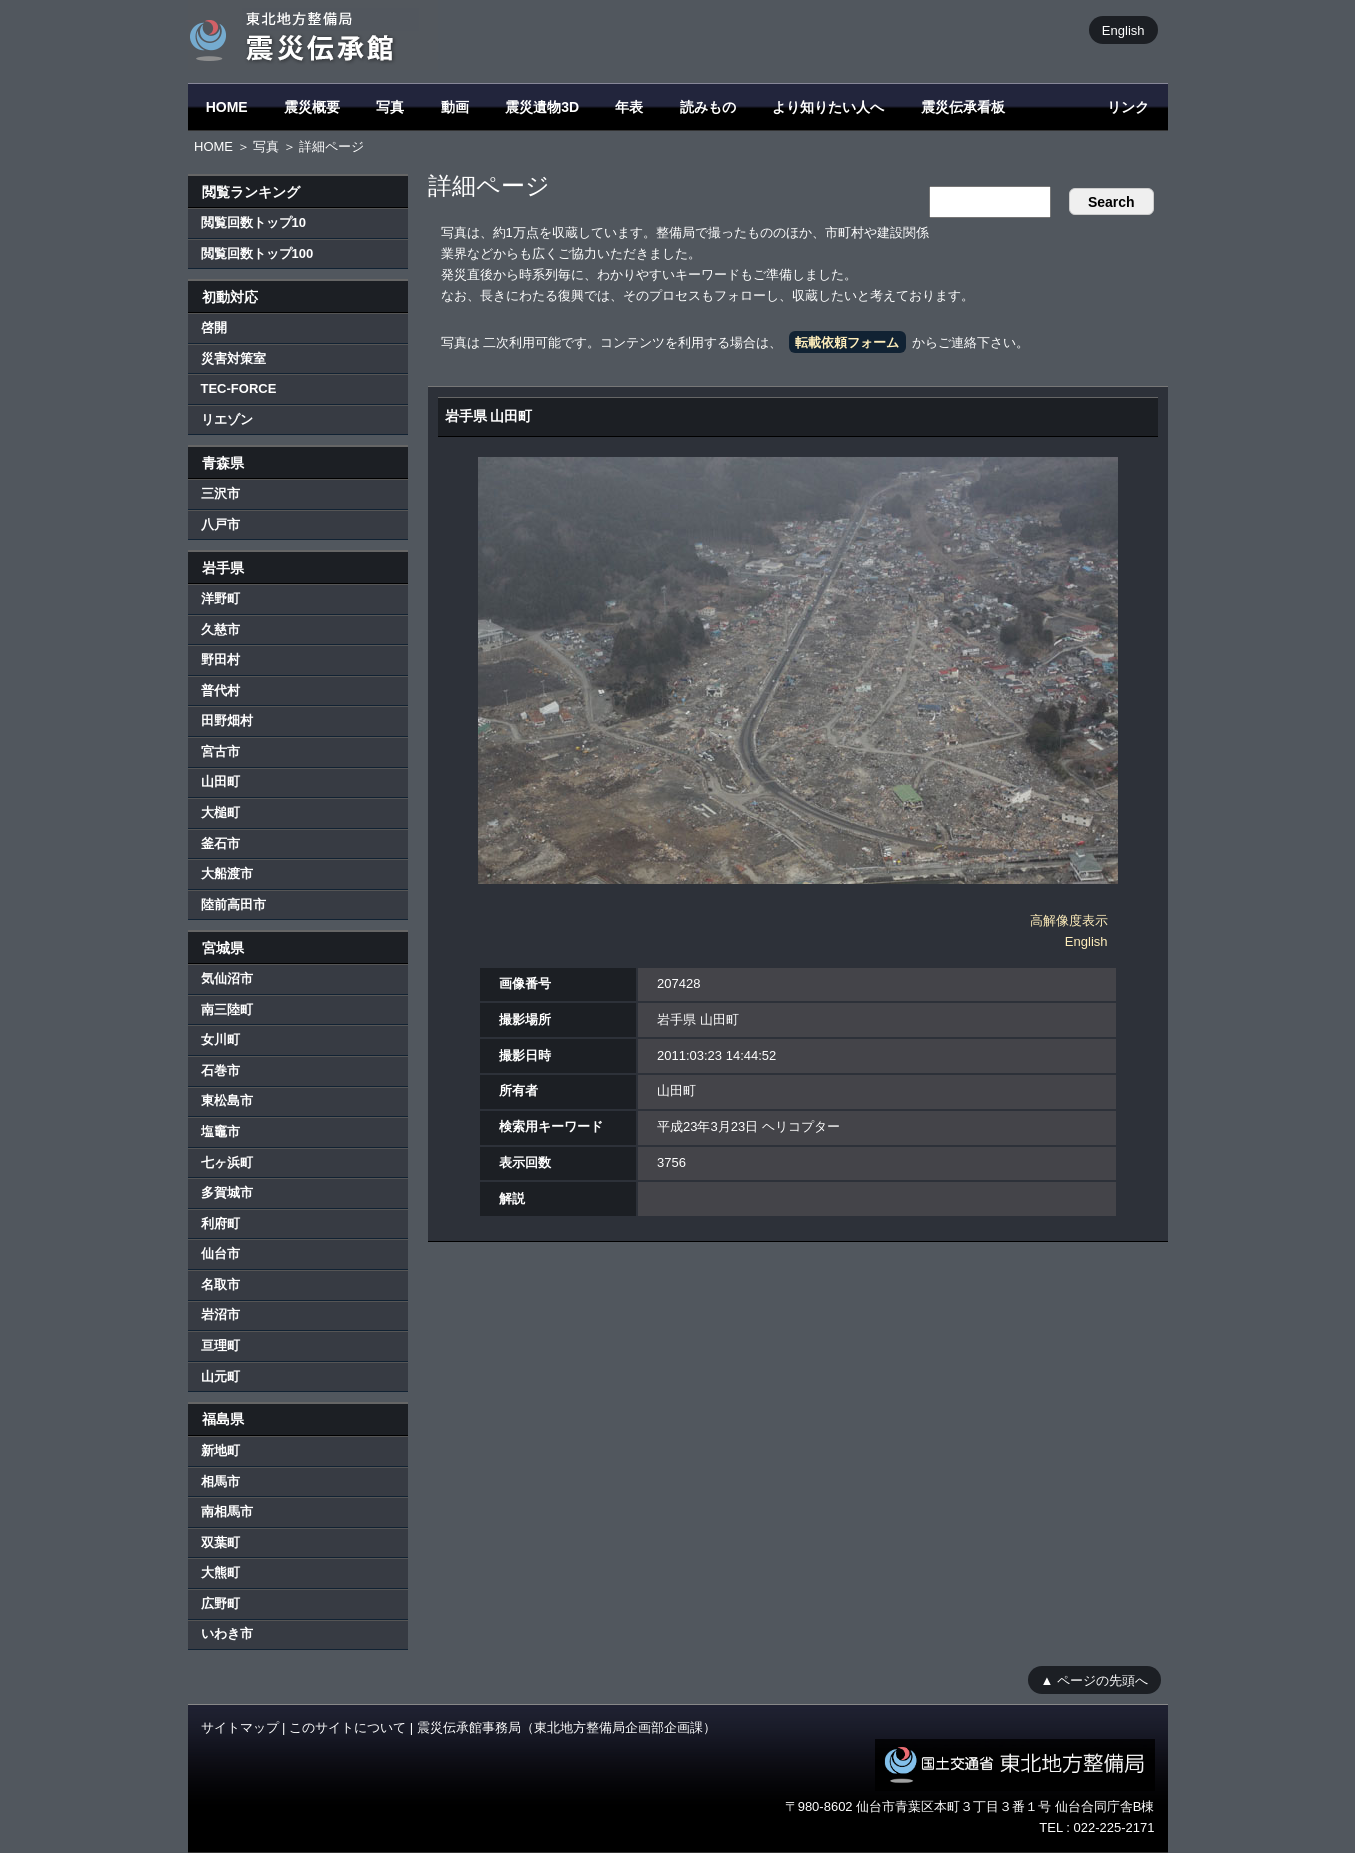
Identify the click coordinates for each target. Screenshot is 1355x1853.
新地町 (220, 1450)
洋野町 (220, 598)
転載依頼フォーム (847, 342)
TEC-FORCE (239, 388)
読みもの (708, 107)
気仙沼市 (227, 978)
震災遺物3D (542, 107)
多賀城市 (227, 1192)
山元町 (220, 1376)
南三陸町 (227, 1009)
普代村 (220, 690)
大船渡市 (227, 873)
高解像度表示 (1069, 920)
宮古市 (220, 751)
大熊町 (220, 1572)
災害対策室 (233, 358)
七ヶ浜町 (227, 1162)
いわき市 (227, 1633)
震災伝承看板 (963, 107)
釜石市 (220, 843)
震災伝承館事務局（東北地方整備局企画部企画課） (566, 1727)
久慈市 (220, 629)
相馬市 (220, 1481)
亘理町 (220, 1345)
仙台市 (220, 1253)
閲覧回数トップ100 (257, 253)
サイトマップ (240, 1727)
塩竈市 (220, 1131)
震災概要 (312, 107)
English (1123, 29)
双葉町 (220, 1542)
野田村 (220, 659)
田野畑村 (227, 720)
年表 (629, 107)
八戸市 (220, 524)
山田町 (220, 781)
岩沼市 (220, 1314)
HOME (227, 107)
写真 (390, 107)
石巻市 (220, 1070)
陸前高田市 (233, 904)
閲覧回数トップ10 (253, 222)
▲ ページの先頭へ (1094, 1679)
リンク (1128, 107)
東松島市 (227, 1100)
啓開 (214, 327)
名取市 (220, 1284)
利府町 (220, 1223)
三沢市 (220, 493)
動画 (455, 107)
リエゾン (227, 419)
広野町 (220, 1603)
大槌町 (220, 812)
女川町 (220, 1039)
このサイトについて (347, 1727)
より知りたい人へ (828, 107)
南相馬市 (227, 1511)
